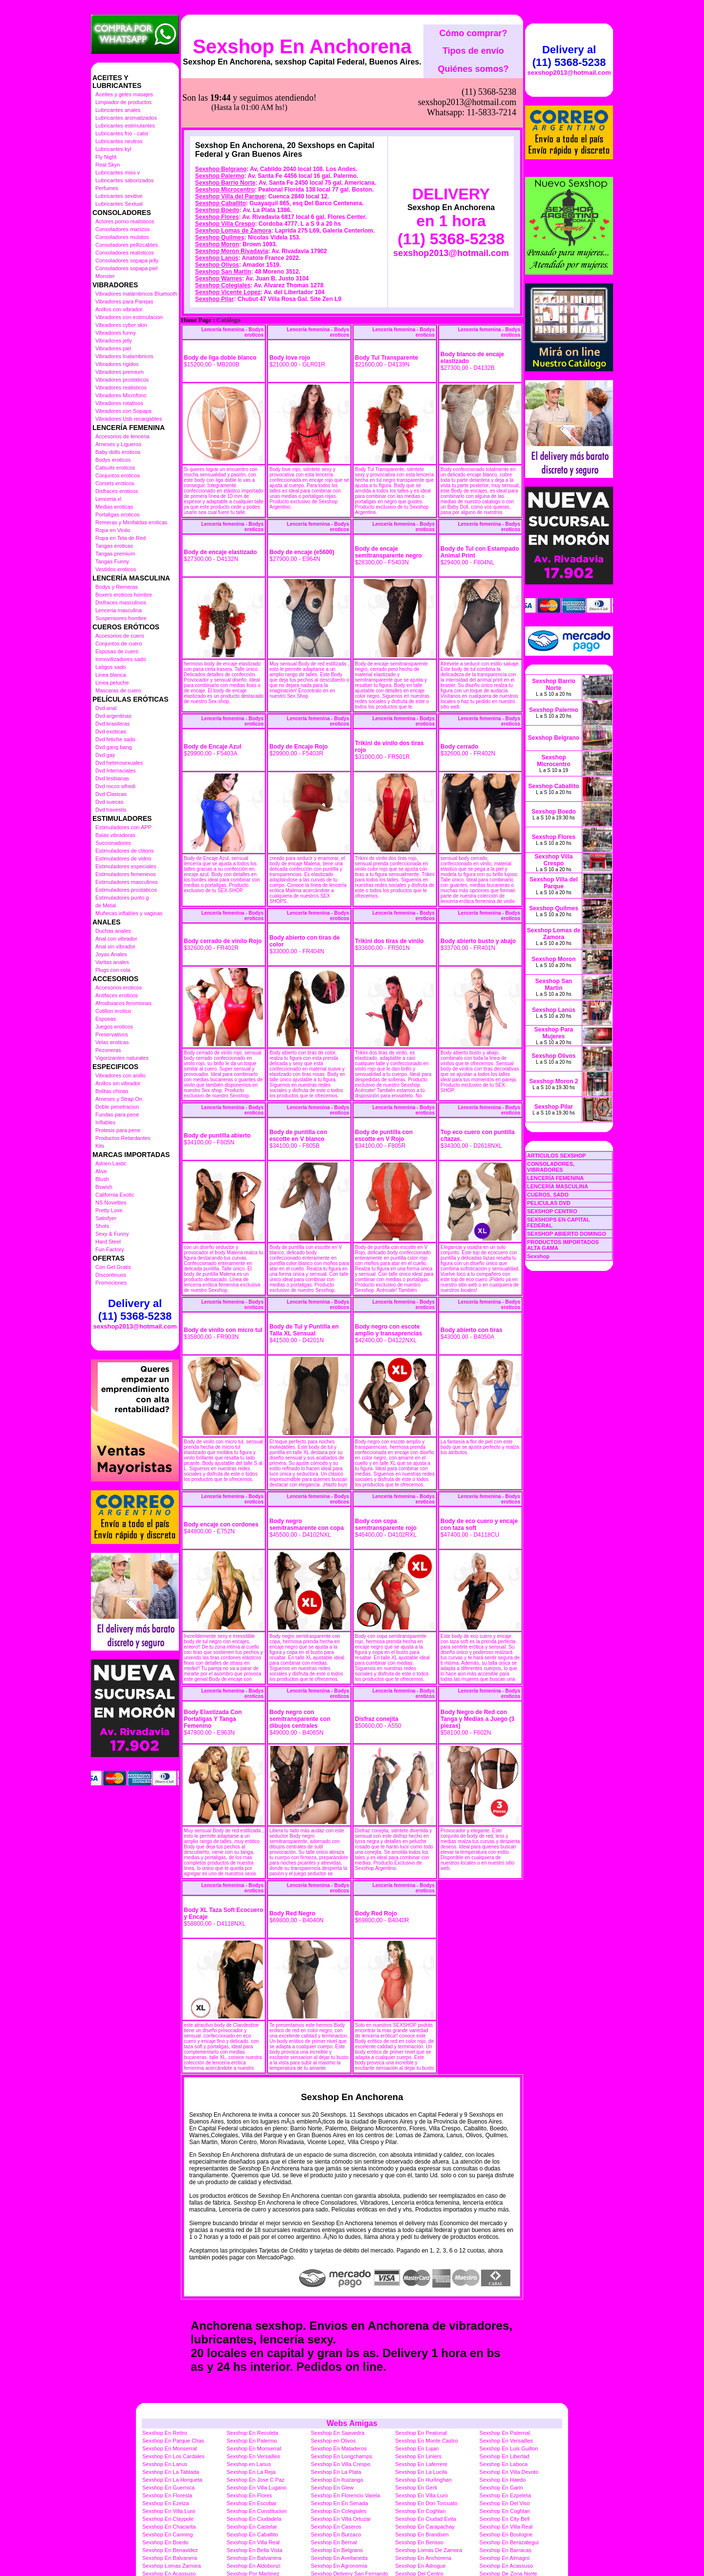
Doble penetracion (117, 1107)
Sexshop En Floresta (167, 2446)
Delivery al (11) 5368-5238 (135, 1309)
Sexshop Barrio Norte (225, 133)
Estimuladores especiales (125, 866)
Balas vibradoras (115, 835)
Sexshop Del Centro (419, 2525)
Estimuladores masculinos (126, 882)
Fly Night (105, 157)
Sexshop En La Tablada (170, 2423)
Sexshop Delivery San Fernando (349, 2525)
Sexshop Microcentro (225, 140)
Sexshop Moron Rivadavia (231, 202)
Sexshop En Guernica (168, 2439)
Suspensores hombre (121, 618)
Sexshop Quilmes (219, 188)
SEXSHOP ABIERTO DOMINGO (566, 1234)
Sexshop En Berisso (419, 2493)
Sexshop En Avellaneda (339, 2509)
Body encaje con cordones (221, 1475)
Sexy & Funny (112, 1234)
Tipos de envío (473, 51)
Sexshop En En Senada (339, 2454)
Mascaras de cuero (118, 690)
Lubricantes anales (117, 110)
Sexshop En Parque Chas (173, 2392)
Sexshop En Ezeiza (165, 2454)
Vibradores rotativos (119, 403)
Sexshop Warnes (218, 229)
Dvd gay (105, 755)
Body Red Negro (292, 1864)
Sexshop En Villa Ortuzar (341, 2470)
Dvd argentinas (113, 716)
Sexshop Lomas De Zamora (428, 2501)
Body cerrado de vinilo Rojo (223, 892)
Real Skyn (107, 165)
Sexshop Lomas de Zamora (233, 181)
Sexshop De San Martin (170, 2532)
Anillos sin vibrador (117, 1083)
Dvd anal (105, 708)
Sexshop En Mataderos (339, 2400)
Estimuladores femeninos (125, 874)
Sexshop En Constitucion (256, 2462)
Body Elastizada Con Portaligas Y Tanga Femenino (213, 1670)
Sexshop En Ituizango (337, 2431)
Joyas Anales (111, 954)
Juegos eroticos (114, 1027)
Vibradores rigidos (116, 364)
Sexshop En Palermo (251, 2392)
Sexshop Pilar (214, 250)
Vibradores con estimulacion (129, 317)
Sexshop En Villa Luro (421, 2446)
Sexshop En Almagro (505, 2509)
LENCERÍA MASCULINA (557, 1186)
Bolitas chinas (112, 1091)
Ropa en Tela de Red (120, 538)
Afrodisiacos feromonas (123, 1003)
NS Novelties (111, 1202)
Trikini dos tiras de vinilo (389, 892)
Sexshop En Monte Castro (426, 2392)
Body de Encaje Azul (213, 697)
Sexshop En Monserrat (169, 2400)
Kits (99, 1146)
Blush (102, 1179)
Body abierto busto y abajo (478, 892)
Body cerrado (459, 697)
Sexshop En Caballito (252, 2486)
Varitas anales (112, 962)
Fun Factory (109, 1249)
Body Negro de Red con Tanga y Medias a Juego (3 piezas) (477, 1670)
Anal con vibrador (116, 939)
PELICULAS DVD (549, 1203)
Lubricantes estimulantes (125, 126)
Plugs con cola (113, 970)
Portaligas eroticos (117, 514)
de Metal (105, 905)
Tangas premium (115, 554)
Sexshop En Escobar (251, 2454)
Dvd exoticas (110, 731)
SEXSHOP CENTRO (552, 1211)
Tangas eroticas (114, 546)
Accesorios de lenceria (122, 436)
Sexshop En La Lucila (421, 2423)
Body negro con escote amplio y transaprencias (388, 1281)
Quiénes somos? (473, 69)
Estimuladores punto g (122, 898)
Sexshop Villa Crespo (225, 175)
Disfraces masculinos (120, 602)
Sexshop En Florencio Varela (345, 2446)
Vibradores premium (119, 372)
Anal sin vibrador (115, 946)
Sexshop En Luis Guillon (509, 2400)
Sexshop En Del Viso (505, 2454)
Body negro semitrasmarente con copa (306, 1475)
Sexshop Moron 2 (553, 1081)
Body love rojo (289, 308)
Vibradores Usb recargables (128, 419)
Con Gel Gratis (113, 1267)
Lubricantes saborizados (124, 180)
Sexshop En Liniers (418, 2407)
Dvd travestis (111, 810)
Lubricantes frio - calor (122, 133)
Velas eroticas (112, 1042)
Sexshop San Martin (223, 222)
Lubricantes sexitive (119, 196)
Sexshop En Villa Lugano (256, 2439)
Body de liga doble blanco (220, 308)
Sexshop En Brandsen (421, 2486)
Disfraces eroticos (116, 491)
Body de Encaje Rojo (298, 697)
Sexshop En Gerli (416, 2439)
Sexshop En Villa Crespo (340, 2415)
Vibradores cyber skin (121, 325)
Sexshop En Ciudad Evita (425, 2470)
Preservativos (111, 1034)
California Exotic (114, 1195)
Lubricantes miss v (117, 172)
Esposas (105, 1019)
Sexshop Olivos (217, 216)
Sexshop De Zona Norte (508, 2525)
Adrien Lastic (111, 1163)
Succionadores (113, 843)
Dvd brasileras (112, 724)
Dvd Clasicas (111, 794)
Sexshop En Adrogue (420, 2517)
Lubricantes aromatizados (126, 118)
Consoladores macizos (122, 229)
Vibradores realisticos (121, 387)
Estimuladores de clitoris (124, 851)
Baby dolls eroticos (117, 452)
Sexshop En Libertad (504, 2407)
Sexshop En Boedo (165, 2493)
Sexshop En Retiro (164, 2384)
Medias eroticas (114, 507)
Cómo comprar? (473, 33)
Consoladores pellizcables (126, 245)
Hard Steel (108, 1242)
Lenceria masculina (118, 610)
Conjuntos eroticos (117, 475)
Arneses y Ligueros (118, 444)
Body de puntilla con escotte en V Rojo (384, 1087)
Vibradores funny (115, 333)
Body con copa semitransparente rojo (386, 1475)
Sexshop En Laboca (504, 2415)
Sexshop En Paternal (505, 2384)
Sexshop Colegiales (222, 236)
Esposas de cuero (116, 651)
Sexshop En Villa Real (506, 2478)
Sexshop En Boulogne (506, 2486)
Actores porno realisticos (124, 221)
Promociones (111, 1283)
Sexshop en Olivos (333, 2392)
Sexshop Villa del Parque (230, 147)
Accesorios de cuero (119, 636)
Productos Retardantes (123, 1138)
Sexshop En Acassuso (506, 2517)
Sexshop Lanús (217, 209)
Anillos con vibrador (118, 309)
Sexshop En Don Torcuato (426, 2454)
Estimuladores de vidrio (123, 858)
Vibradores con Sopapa (123, 411)
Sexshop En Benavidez (170, 2501)
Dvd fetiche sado (115, 739)
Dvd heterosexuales (119, 763)
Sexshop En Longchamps (341, 2407)
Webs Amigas (352, 2374)
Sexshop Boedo (217, 161)
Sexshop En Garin (501, 2439)
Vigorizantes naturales (122, 1058)
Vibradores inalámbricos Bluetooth (136, 294)
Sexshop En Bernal (334, 2493)
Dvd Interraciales (115, 770)
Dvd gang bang (113, 747)
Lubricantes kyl (113, 149)
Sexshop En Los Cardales (173, 2407)
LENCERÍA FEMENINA (555, 1178)
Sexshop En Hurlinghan (423, 2431)
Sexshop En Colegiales (339, 2462)
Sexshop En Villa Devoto (509, 2423)
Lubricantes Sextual (119, 204)
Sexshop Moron (217, 195)
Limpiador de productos (123, 102)
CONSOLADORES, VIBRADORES (550, 1167)
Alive (101, 1171)
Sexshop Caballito (220, 154)
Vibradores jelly (113, 340)
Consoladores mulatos (122, 237)
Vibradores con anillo (120, 1075)
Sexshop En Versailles (506, 2392)
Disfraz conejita (376, 1670)
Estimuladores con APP (123, 827)
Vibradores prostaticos (122, 380)
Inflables (105, 1122)
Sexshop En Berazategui (509, 2493)
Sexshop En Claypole (168, 2470)
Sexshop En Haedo (503, 2431)
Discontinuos (110, 1275)
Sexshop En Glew (332, 2439)
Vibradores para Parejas (124, 301)
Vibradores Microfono (120, 395)
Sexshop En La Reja (250, 2423)
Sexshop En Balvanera (169, 2509)
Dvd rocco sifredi (115, 786)
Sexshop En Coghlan (420, 2462)
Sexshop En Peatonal (421, 2384)
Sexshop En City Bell (505, 2470)
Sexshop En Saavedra (337, 2384)
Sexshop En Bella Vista (254, 2501)
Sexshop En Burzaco (336, 2486)
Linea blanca (110, 675)
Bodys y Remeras (116, 587)
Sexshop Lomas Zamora (171, 2517)
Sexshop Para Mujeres (553, 1033)
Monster (105, 276)
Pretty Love (109, 1210)
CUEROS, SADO (548, 1195)
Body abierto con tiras (471, 1281)
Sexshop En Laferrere (421, 2415)
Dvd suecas (109, 802)
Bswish (103, 1187)
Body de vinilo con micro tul (223, 1281)
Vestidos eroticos (115, 569)
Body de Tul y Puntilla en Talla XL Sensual (304, 1281)
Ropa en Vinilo (112, 530)
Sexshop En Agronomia (339, 2517)
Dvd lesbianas (112, 778)
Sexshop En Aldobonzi (253, 2517)
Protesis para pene (117, 1130)
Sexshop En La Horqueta (172, 2431)
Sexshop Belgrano (220, 120)
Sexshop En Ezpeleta (505, 2446)
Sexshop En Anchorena (302, 46)
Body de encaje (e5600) (301, 503)
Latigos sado (110, 667)
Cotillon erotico (113, 1011)
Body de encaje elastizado (220, 503)
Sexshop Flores (217, 168)
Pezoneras (108, 1050)
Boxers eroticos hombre (123, 595)
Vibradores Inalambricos (124, 356)
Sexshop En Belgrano (337, 2501)
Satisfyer (105, 1218)
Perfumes (106, 188)
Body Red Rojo (376, 1864)
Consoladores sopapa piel (126, 268)
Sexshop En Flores (249, 2446)
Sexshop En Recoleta (252, 2384)
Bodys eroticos (113, 460)
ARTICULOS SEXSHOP (556, 1156)
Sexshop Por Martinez (252, 2525)
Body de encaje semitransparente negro (388, 503)
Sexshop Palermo (219, 127)
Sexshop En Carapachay (425, 2478)
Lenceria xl (108, 499)
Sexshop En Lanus (164, 2415)
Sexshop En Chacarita (169, 2478)
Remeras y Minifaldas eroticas (131, 522)
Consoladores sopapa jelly (126, 260)
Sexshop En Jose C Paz (255, 2431)
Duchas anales (113, 931)
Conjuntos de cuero (118, 643)
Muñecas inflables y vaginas (129, 913)
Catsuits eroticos (115, 468)
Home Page (196, 271)
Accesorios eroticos (118, 987)
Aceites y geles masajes (124, 94)
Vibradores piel (113, 348)
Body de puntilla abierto (217, 1086)
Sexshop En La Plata (336, 2423)
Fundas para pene (117, 1114)
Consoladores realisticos (124, 253)
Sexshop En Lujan (417, 2400)
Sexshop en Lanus (248, 2415)
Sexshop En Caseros (336, 2478)
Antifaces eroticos (116, 995)
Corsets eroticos (114, 483)
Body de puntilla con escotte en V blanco (298, 1087)
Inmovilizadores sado (120, 659)
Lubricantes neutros (119, 141)
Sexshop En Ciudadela (253, 2470)
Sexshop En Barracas (505, 2501)
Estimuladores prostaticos (126, 890)
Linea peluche (112, 683)
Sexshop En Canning (167, 2486)
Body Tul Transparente (386, 308)
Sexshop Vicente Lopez (228, 243)
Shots (102, 1226)
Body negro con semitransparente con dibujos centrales (299, 1670)
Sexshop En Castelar (251, 2478)
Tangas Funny (112, 561)
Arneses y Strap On (118, 1099)
